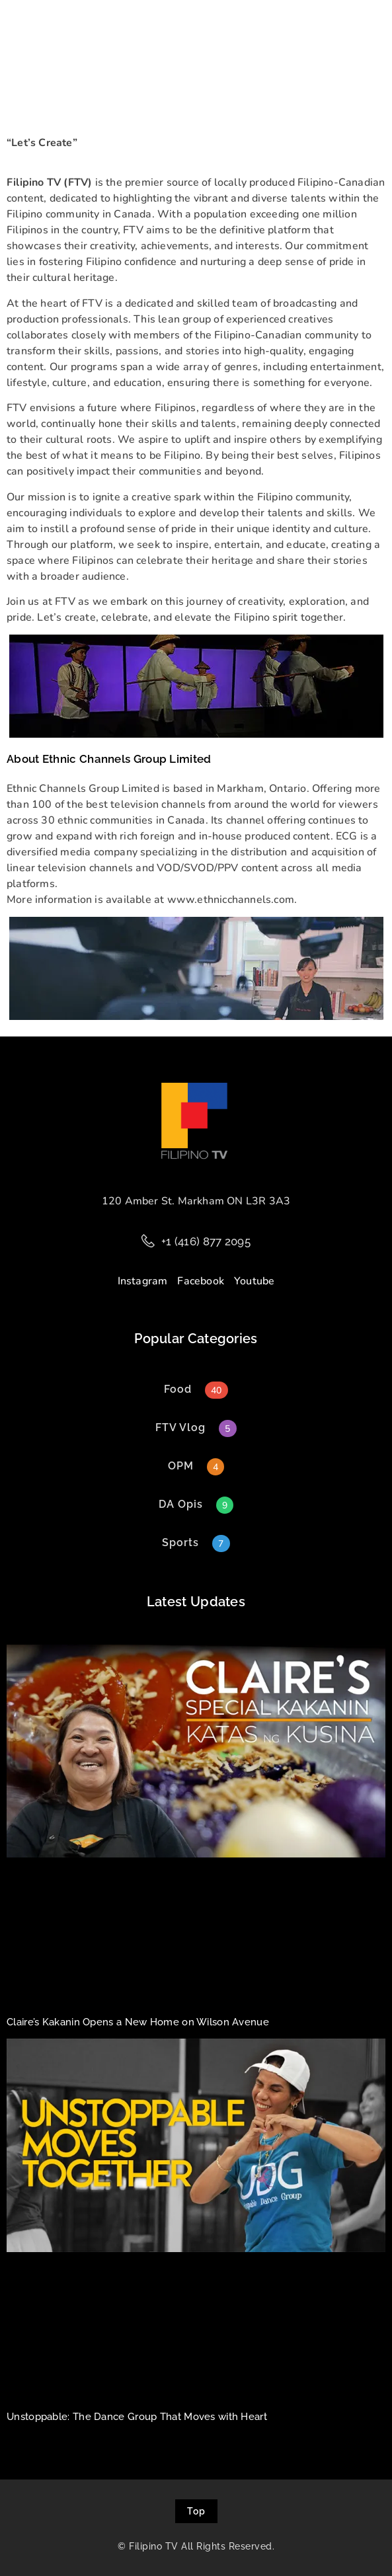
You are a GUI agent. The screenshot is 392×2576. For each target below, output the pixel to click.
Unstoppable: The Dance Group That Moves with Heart (137, 2417)
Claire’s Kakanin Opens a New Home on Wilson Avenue (138, 2022)
